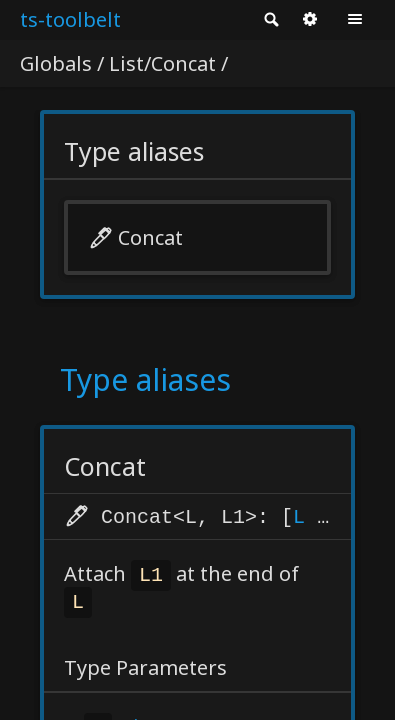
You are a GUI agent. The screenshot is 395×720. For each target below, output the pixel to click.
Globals (56, 63)
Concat (150, 237)
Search (270, 20)
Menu (355, 20)
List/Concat (162, 63)
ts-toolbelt (70, 19)
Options (310, 20)
